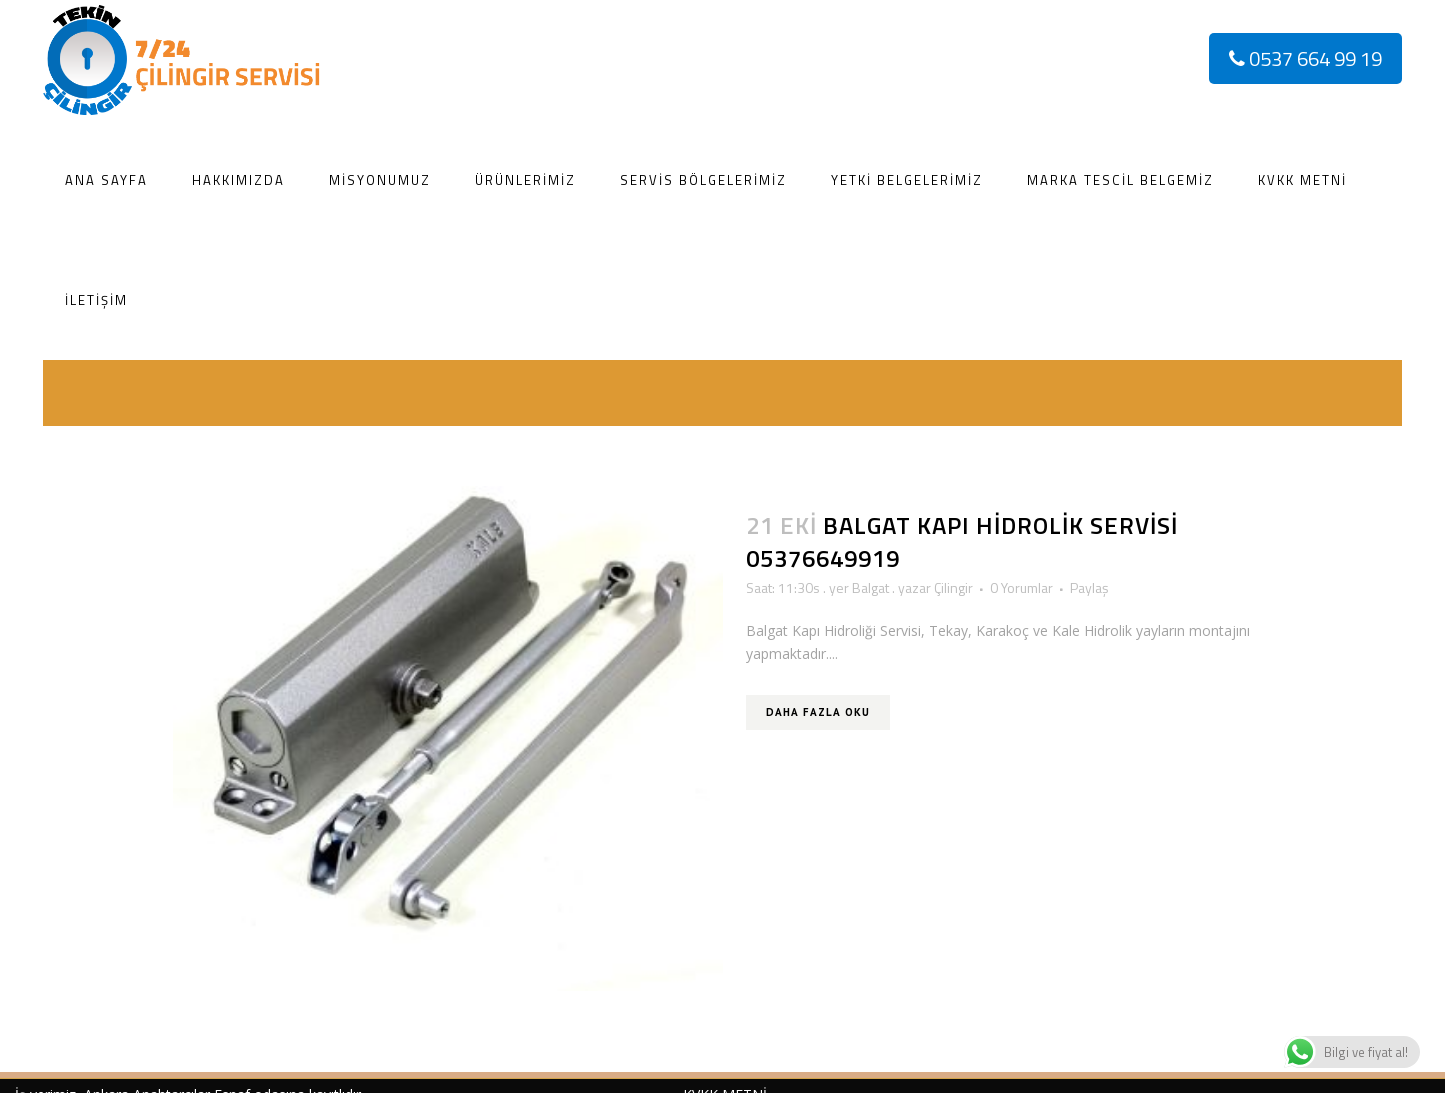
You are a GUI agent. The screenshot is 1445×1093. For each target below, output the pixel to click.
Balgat (870, 587)
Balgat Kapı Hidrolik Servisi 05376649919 (962, 541)
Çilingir (953, 587)
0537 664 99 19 (1305, 58)
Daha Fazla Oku (818, 712)
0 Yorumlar (1021, 587)
